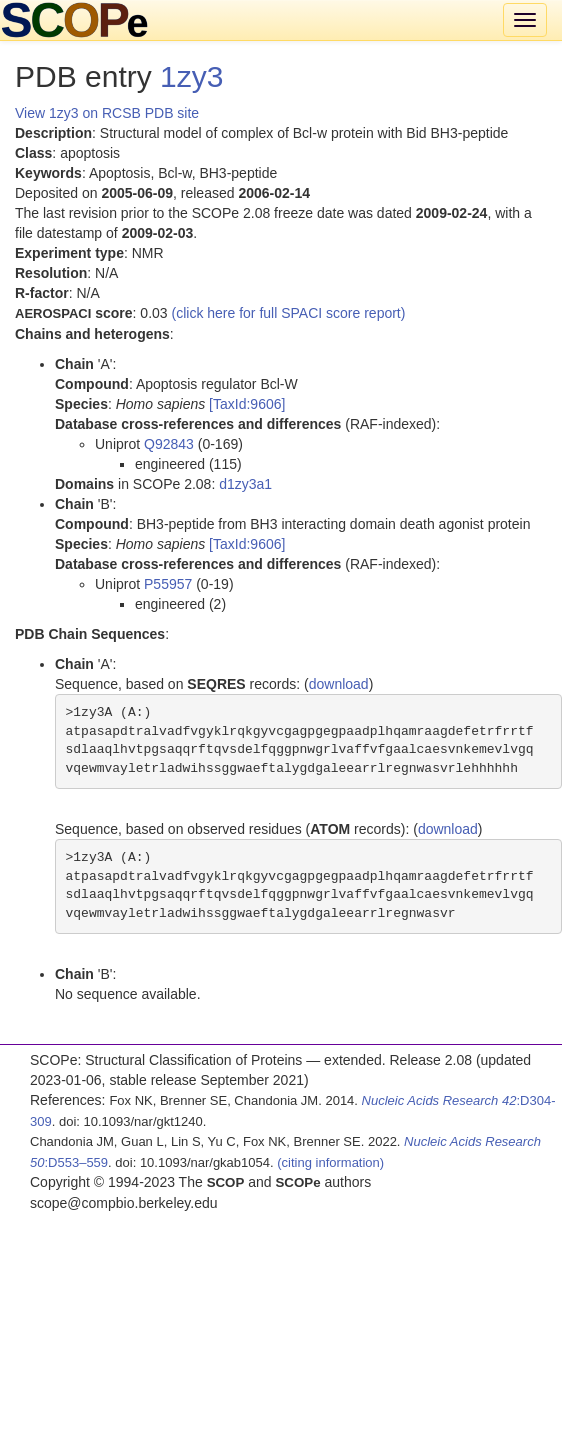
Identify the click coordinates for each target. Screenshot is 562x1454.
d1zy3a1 (245, 484)
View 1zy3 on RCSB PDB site (107, 113)
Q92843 (169, 444)
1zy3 (191, 76)
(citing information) (330, 1162)
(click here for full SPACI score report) (289, 313)
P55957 (168, 584)
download (339, 684)
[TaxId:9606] (247, 404)
